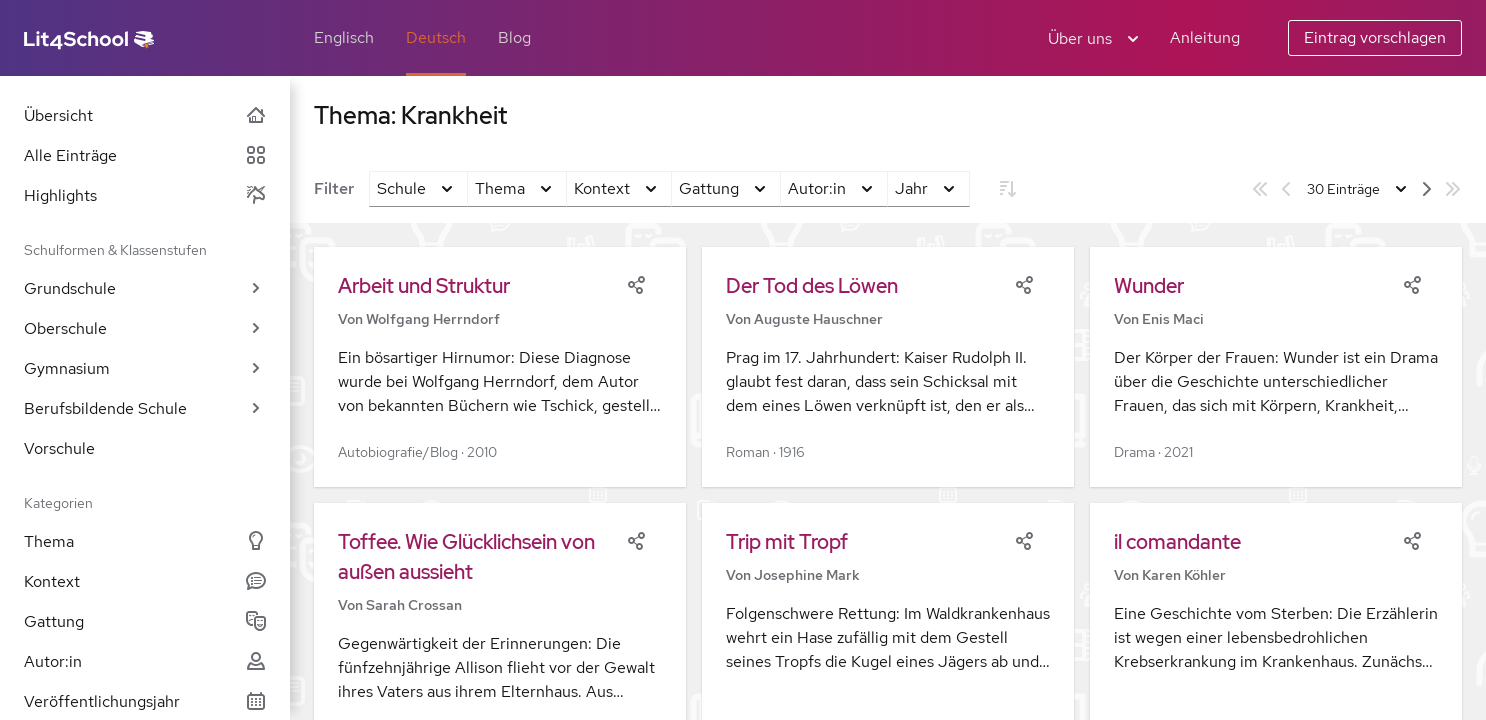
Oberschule (145, 328)
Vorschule (59, 448)
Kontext (145, 581)
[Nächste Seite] (1427, 189)
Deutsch (436, 37)
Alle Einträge (145, 155)
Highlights (145, 195)
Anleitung (1205, 37)
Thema (145, 541)
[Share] (636, 283)
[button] (500, 367)
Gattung (145, 621)
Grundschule (145, 288)
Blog (514, 37)
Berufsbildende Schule (145, 408)
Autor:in (145, 661)
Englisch (344, 37)
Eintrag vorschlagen (1375, 37)
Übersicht (145, 115)
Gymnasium (145, 368)
